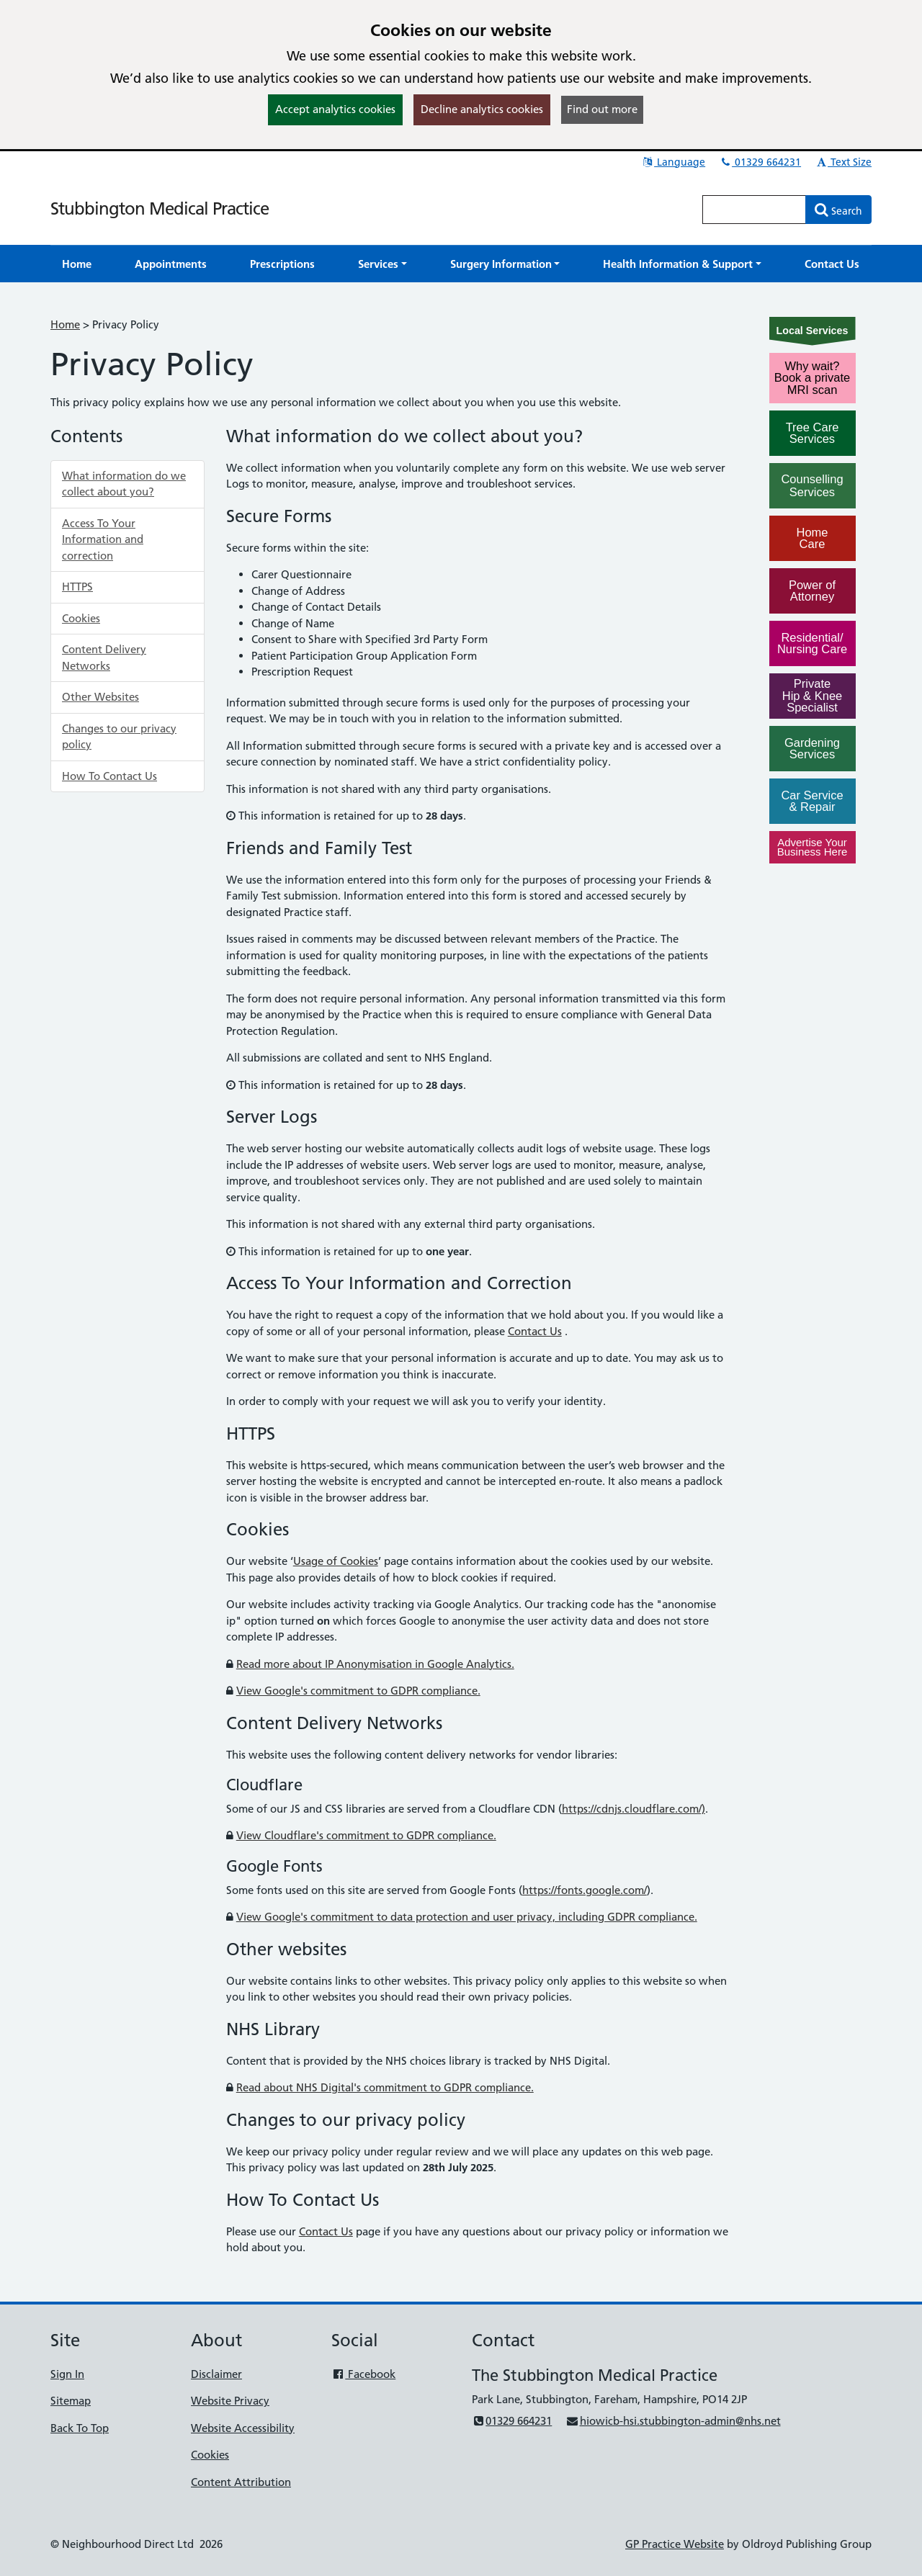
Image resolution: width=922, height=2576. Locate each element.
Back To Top (79, 2428)
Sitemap (70, 2400)
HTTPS (77, 586)
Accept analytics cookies (335, 109)
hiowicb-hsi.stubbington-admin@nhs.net (672, 2421)
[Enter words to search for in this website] (754, 209)
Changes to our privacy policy (119, 737)
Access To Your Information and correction (102, 539)
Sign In (67, 2374)
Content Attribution (241, 2482)
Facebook (363, 2374)
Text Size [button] (843, 162)
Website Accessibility (243, 2428)
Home (65, 324)
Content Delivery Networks (104, 657)
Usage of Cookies (335, 1561)
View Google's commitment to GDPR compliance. (358, 1690)
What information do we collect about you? (124, 484)
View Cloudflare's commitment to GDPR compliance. (366, 1835)
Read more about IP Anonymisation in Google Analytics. (375, 1664)
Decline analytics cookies (482, 109)
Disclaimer (216, 2374)
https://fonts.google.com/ (584, 1890)
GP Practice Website (674, 2544)
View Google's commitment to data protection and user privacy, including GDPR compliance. (466, 1917)
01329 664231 (760, 162)
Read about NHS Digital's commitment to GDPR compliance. (385, 2087)
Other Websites (100, 697)
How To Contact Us (109, 776)
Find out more (602, 109)
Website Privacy (230, 2400)
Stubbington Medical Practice (159, 208)
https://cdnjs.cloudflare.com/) (633, 1809)
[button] (382, 264)
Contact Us (535, 1331)
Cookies (81, 618)
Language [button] (673, 162)
